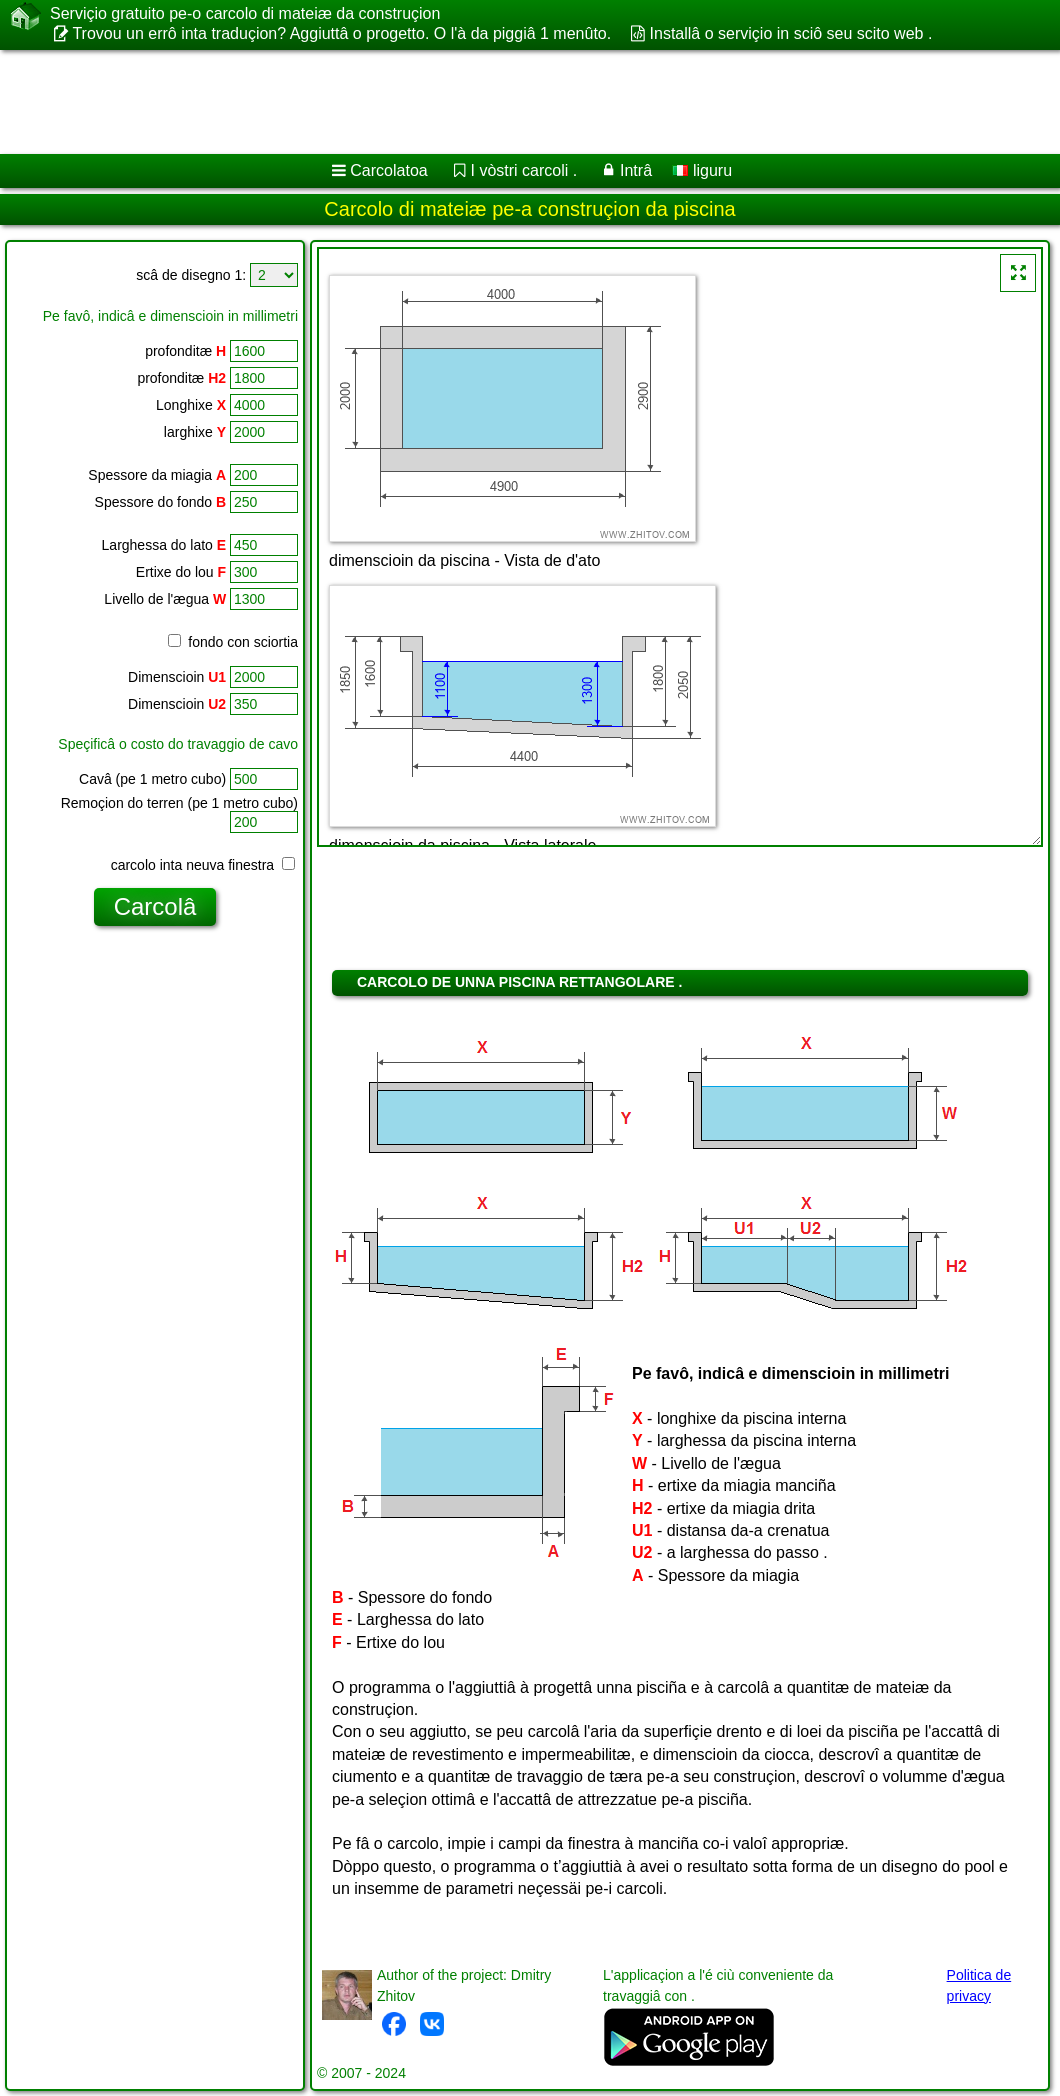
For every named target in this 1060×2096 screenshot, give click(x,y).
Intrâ (636, 170)
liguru (702, 170)
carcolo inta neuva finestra (203, 865)
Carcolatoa (388, 170)
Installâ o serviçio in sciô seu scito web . (791, 33)
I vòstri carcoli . (524, 170)
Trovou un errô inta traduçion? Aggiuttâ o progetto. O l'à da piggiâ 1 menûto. (341, 33)
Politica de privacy (979, 1985)
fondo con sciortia (233, 642)
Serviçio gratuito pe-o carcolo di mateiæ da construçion (245, 14)
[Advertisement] (510, 102)
